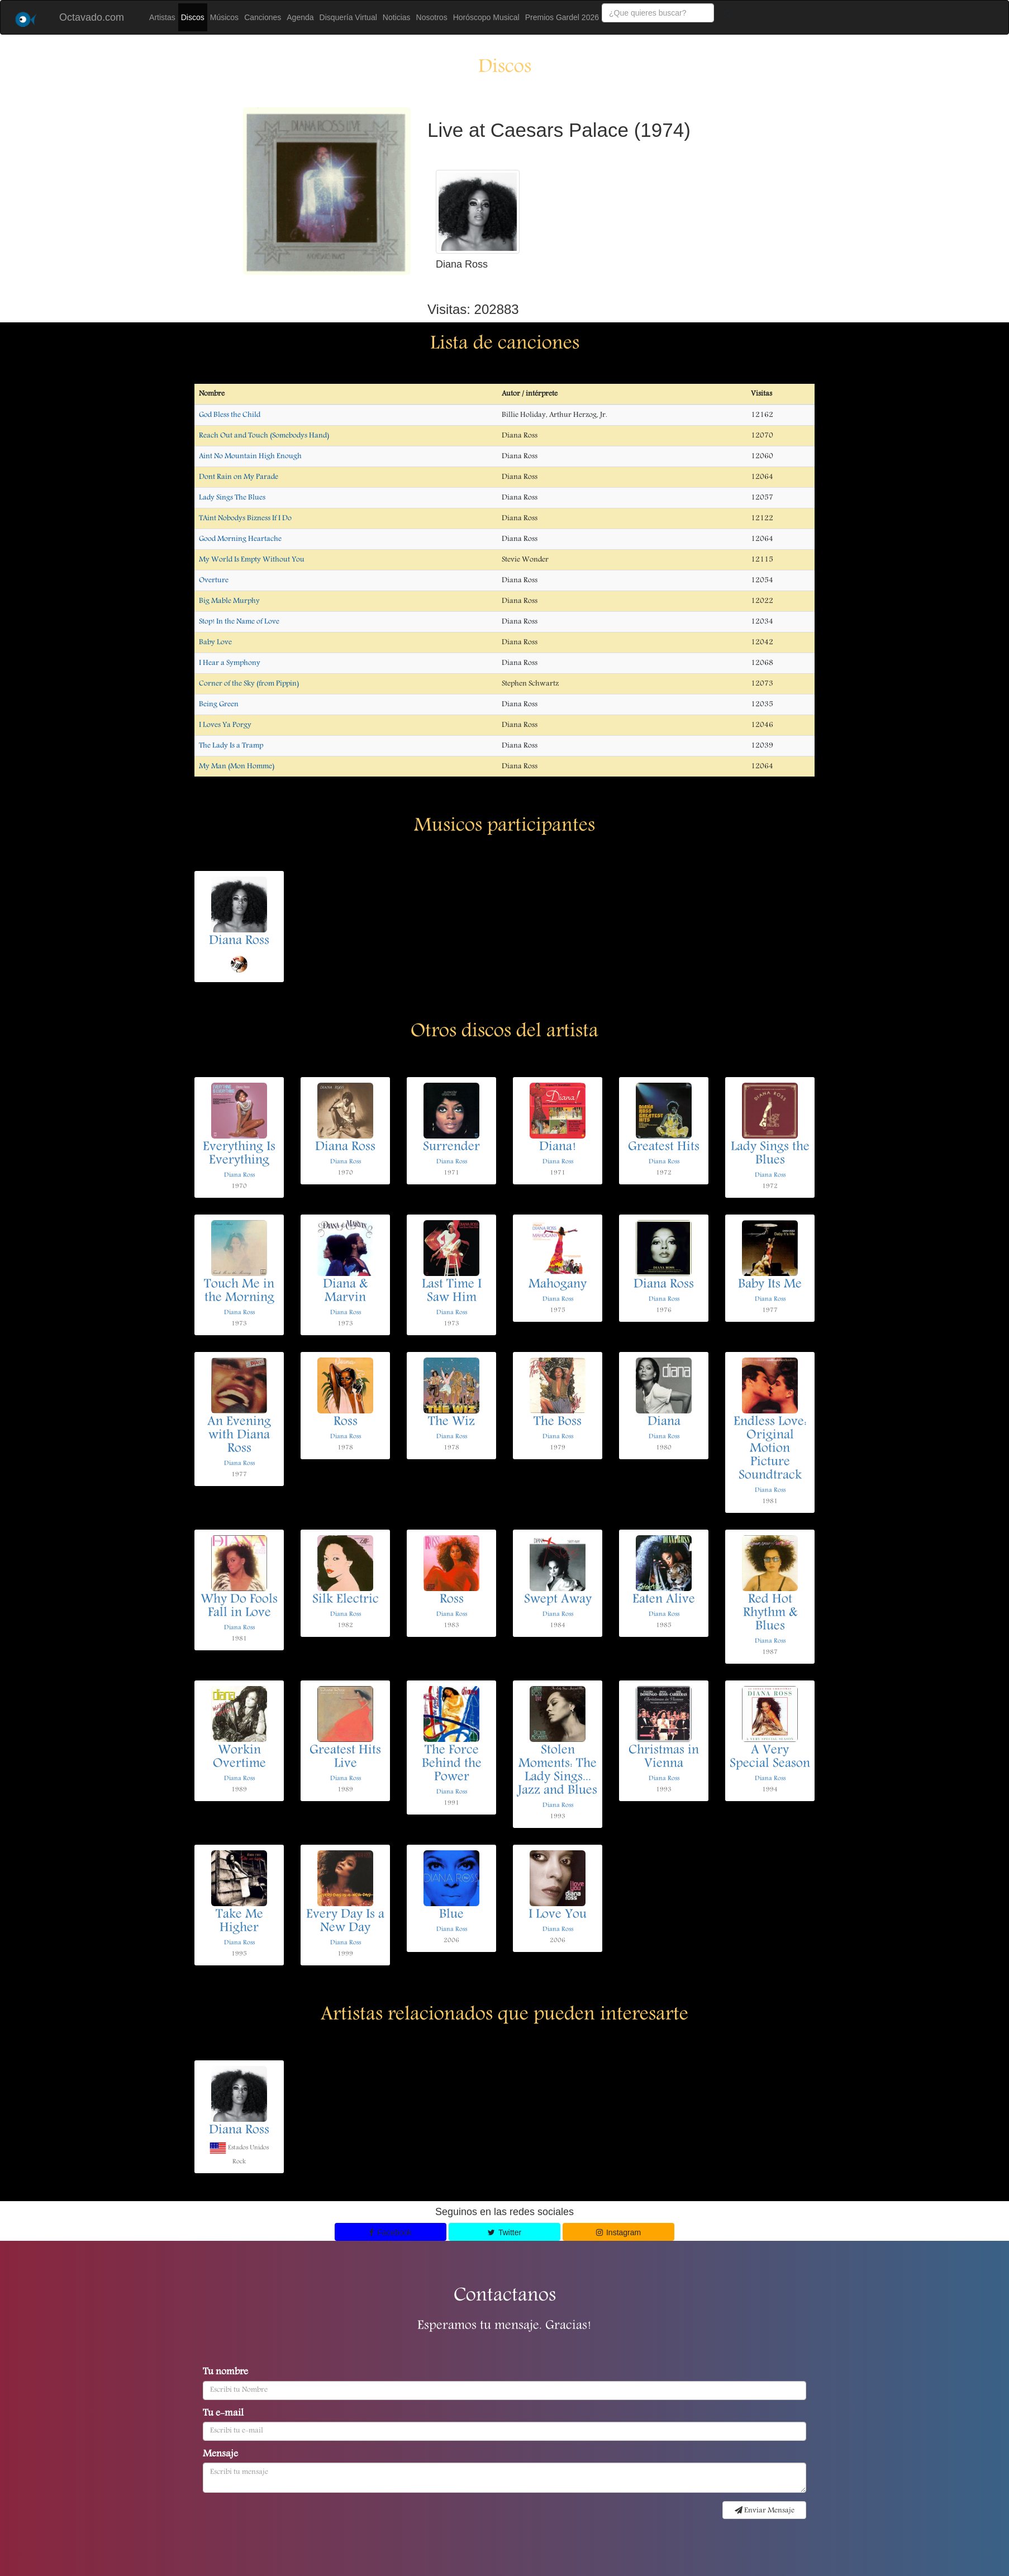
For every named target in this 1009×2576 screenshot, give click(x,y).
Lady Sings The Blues (232, 498)
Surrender (451, 1147)
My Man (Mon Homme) (236, 766)
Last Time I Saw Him (452, 1292)
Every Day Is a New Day (345, 1922)
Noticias (397, 17)
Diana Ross (239, 941)
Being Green (219, 704)
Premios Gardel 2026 (562, 17)
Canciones (262, 17)
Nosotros (432, 17)
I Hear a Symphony (229, 663)
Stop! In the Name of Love (239, 622)
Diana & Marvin (345, 1292)
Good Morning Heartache (240, 539)
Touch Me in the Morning (239, 1292)
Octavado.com (91, 17)
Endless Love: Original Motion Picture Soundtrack (770, 1449)
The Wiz (451, 1422)
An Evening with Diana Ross (239, 1436)
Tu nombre (225, 2373)
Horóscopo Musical (486, 17)
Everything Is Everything (239, 1154)
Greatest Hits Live (345, 1757)
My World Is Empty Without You (251, 560)
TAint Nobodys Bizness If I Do (245, 518)
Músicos (224, 17)
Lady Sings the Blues (770, 1154)
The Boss (558, 1422)
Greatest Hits (663, 1147)
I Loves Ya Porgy (225, 725)
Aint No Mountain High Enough (250, 456)
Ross (346, 1422)
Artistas (162, 17)
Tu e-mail (223, 2414)
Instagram (618, 2232)
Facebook (390, 2232)
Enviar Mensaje (764, 2511)
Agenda (300, 17)
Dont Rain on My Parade (238, 477)
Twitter (504, 2232)
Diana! (558, 1147)
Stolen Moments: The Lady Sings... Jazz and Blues (557, 1770)
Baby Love (215, 642)
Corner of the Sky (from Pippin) (249, 684)
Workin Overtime (239, 1757)
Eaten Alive (663, 1600)
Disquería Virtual (348, 17)
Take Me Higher (239, 1922)
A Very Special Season (770, 1757)
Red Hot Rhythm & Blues (770, 1613)
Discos (192, 17)
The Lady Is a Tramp (231, 746)
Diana (664, 1422)
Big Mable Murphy (229, 601)
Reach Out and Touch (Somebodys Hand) (264, 436)
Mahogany (558, 1285)
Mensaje (220, 2455)
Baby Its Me (770, 1285)
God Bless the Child (229, 415)
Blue (451, 1915)
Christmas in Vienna (664, 1757)
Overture (214, 580)
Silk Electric (345, 1600)
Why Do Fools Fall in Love (239, 1607)
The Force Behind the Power (452, 1764)
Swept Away (558, 1600)
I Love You (558, 1915)
